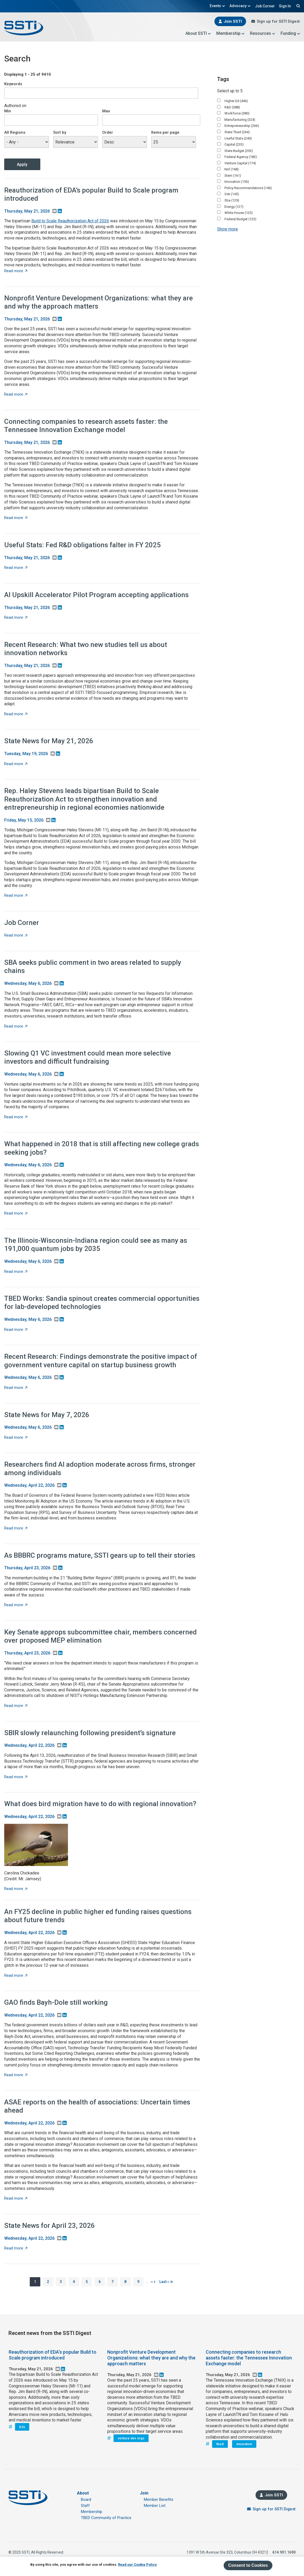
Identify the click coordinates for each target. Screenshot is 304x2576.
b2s (22, 2427)
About (83, 2493)
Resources (262, 33)
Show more (227, 229)
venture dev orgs (131, 2438)
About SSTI (198, 33)
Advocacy (240, 6)
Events (217, 6)
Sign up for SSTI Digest (278, 21)
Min (7, 111)
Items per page (165, 132)
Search (297, 6)
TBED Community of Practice (106, 2517)
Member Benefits (158, 2499)
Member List (154, 2505)
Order (107, 132)
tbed (220, 2444)
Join (144, 2493)
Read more (15, 270)
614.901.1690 (284, 2552)
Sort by (59, 132)
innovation (244, 2444)
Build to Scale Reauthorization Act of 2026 (70, 220)
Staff (85, 2505)
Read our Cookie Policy (137, 2565)
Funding (290, 33)
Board (86, 2499)
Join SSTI (233, 21)
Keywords (13, 83)
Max (106, 111)
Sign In (285, 6)
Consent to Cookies (248, 2565)
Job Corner (265, 6)
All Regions (14, 132)
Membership (230, 33)
